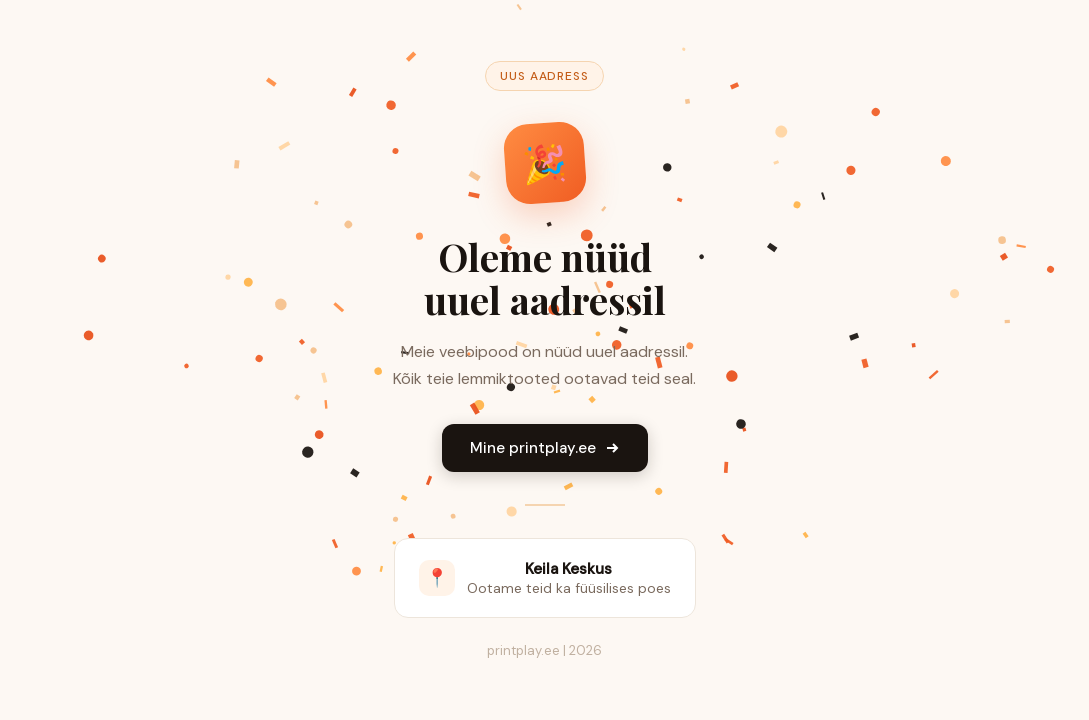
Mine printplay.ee (545, 448)
